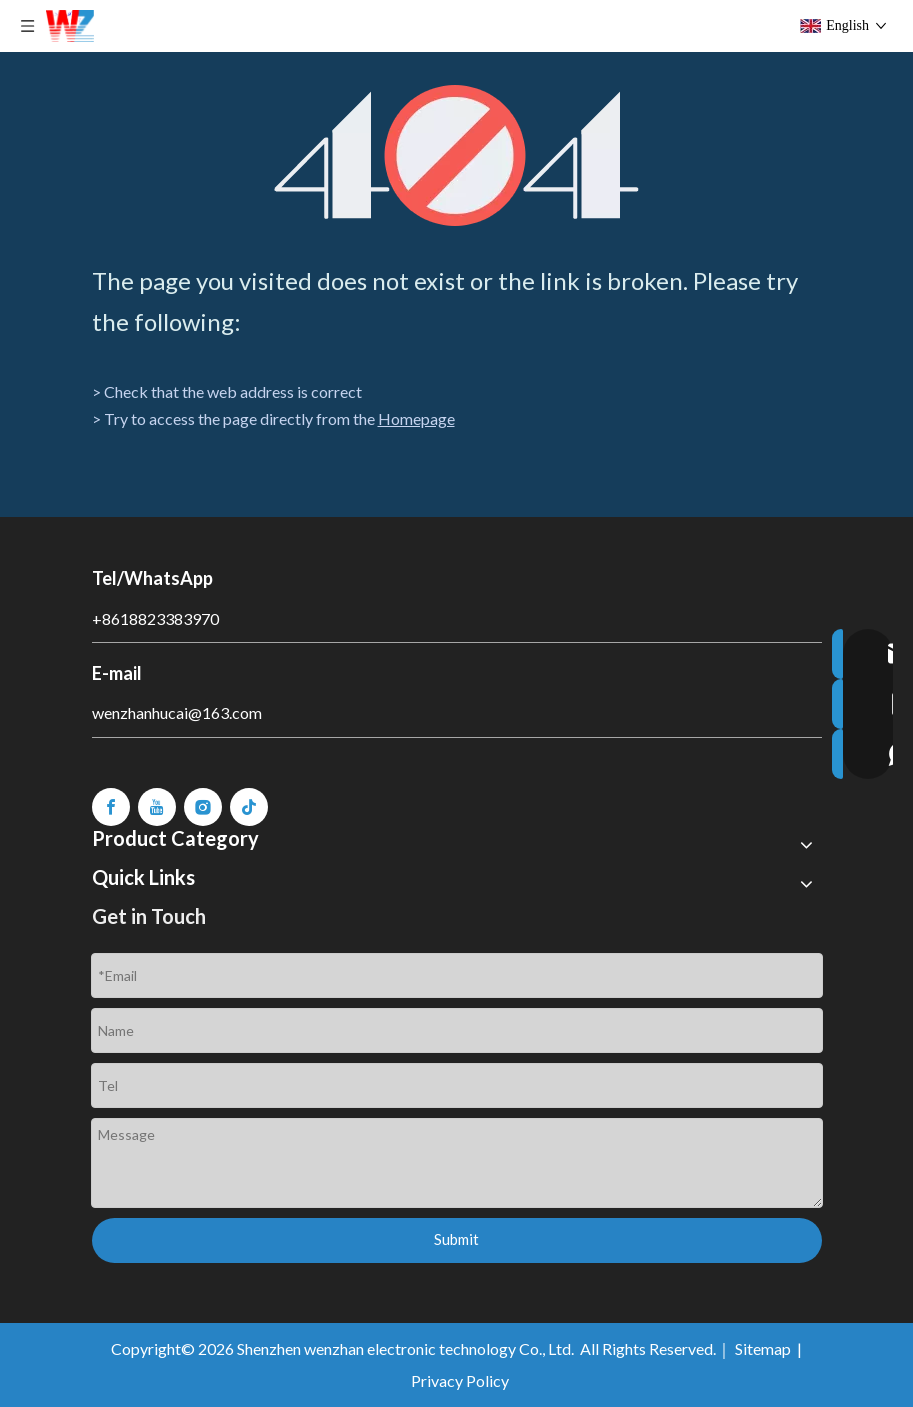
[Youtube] (157, 807)
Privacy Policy (460, 1380)
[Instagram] (203, 807)
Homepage (416, 418)
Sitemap (763, 1348)
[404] (456, 155)
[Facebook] (111, 807)
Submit (456, 1239)
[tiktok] (249, 807)
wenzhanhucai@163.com (177, 712)
